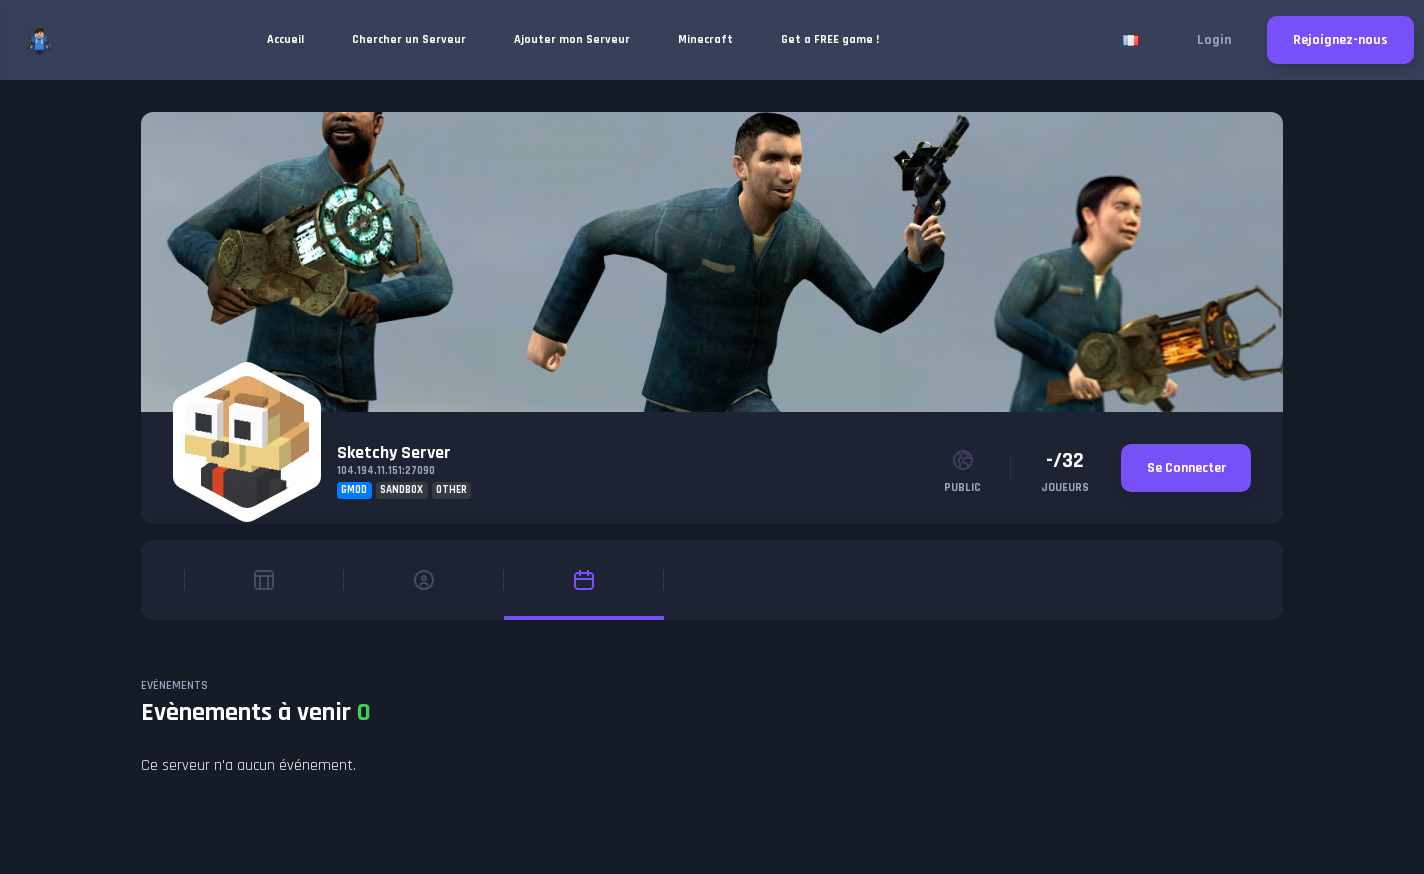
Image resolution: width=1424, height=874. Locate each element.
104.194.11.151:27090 (386, 471)
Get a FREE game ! (830, 39)
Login (1214, 40)
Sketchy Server (394, 452)
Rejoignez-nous (1340, 40)
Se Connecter (1186, 468)
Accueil (285, 39)
